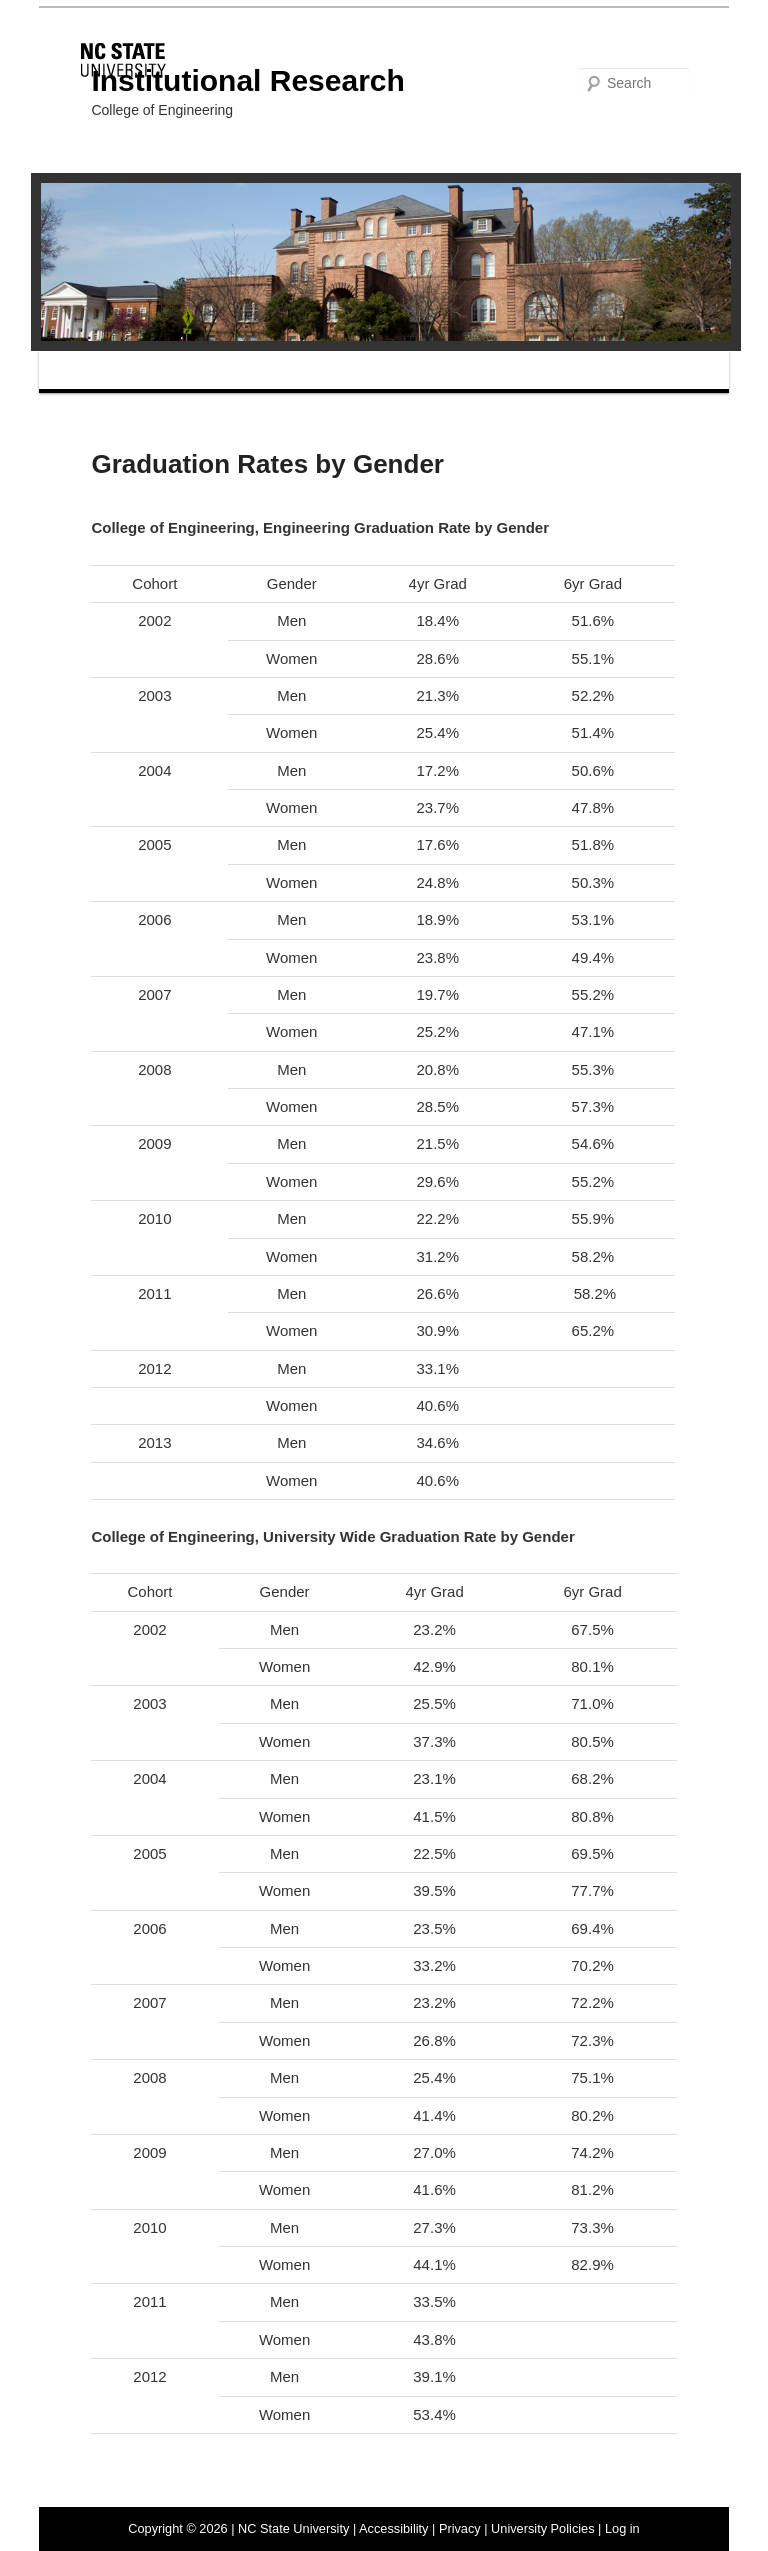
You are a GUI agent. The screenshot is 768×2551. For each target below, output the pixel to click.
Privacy (460, 2528)
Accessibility (393, 2528)
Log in (622, 2528)
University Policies (542, 2528)
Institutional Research (247, 80)
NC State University (293, 2528)
